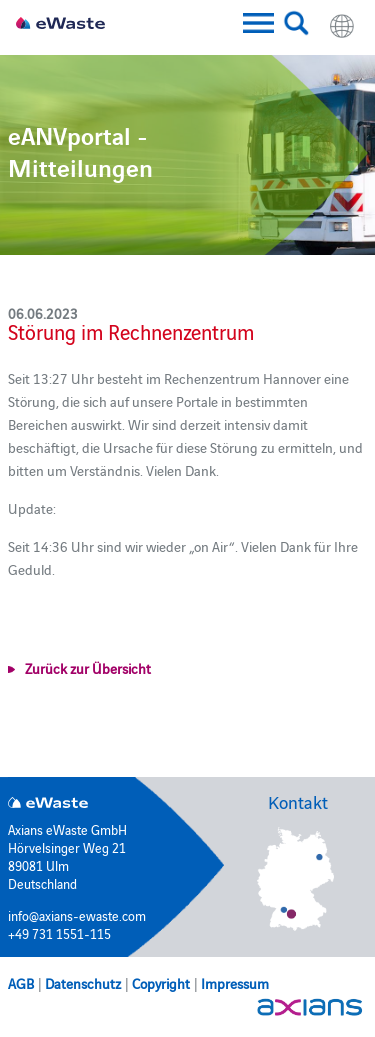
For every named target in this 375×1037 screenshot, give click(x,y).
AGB (21, 983)
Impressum (235, 983)
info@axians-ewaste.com (77, 915)
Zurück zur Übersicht (88, 668)
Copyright (161, 983)
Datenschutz (83, 983)
